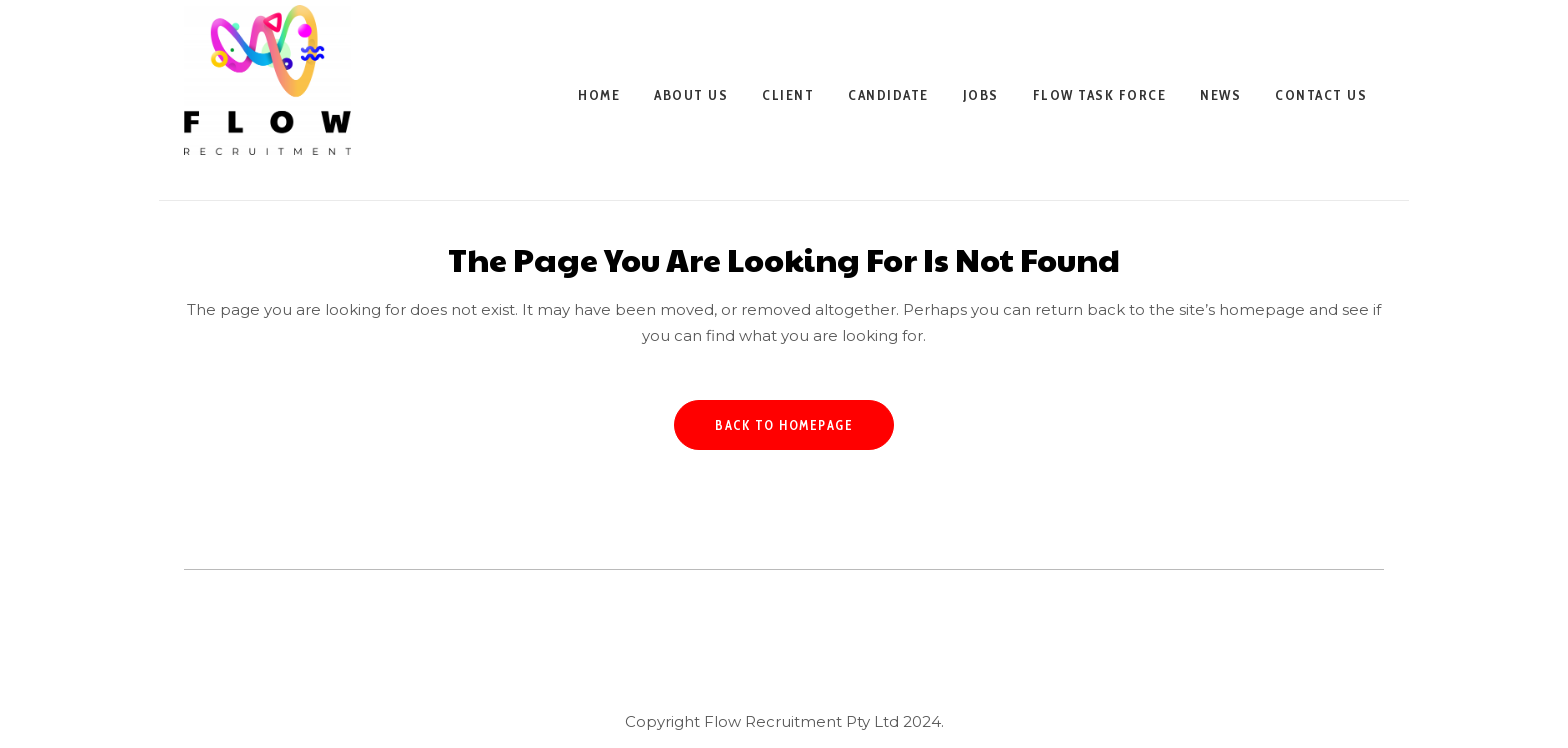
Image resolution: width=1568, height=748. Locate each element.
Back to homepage (784, 425)
